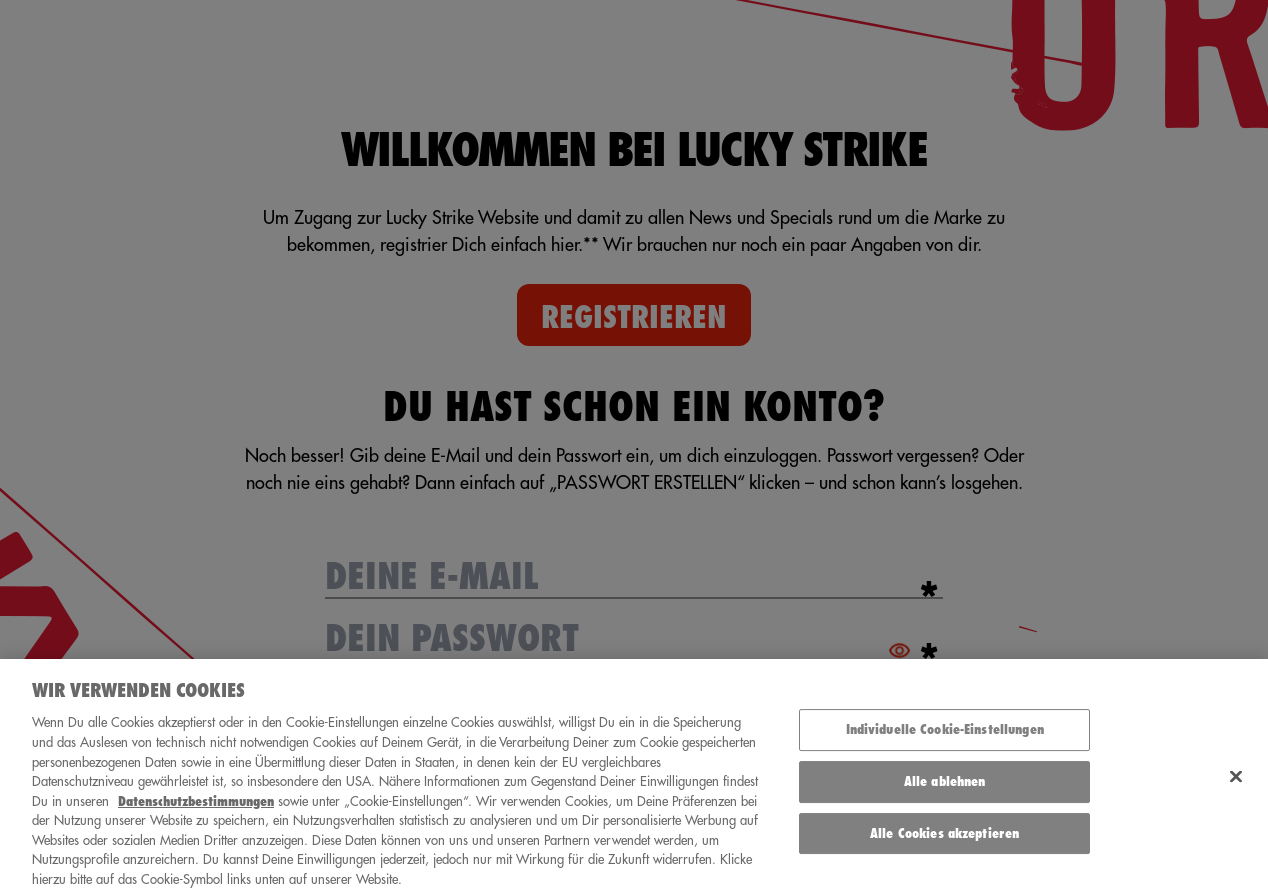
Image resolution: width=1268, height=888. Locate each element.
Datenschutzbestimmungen (196, 808)
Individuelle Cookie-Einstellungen (945, 736)
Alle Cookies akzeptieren (944, 839)
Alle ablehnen (945, 788)
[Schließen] (1236, 783)
